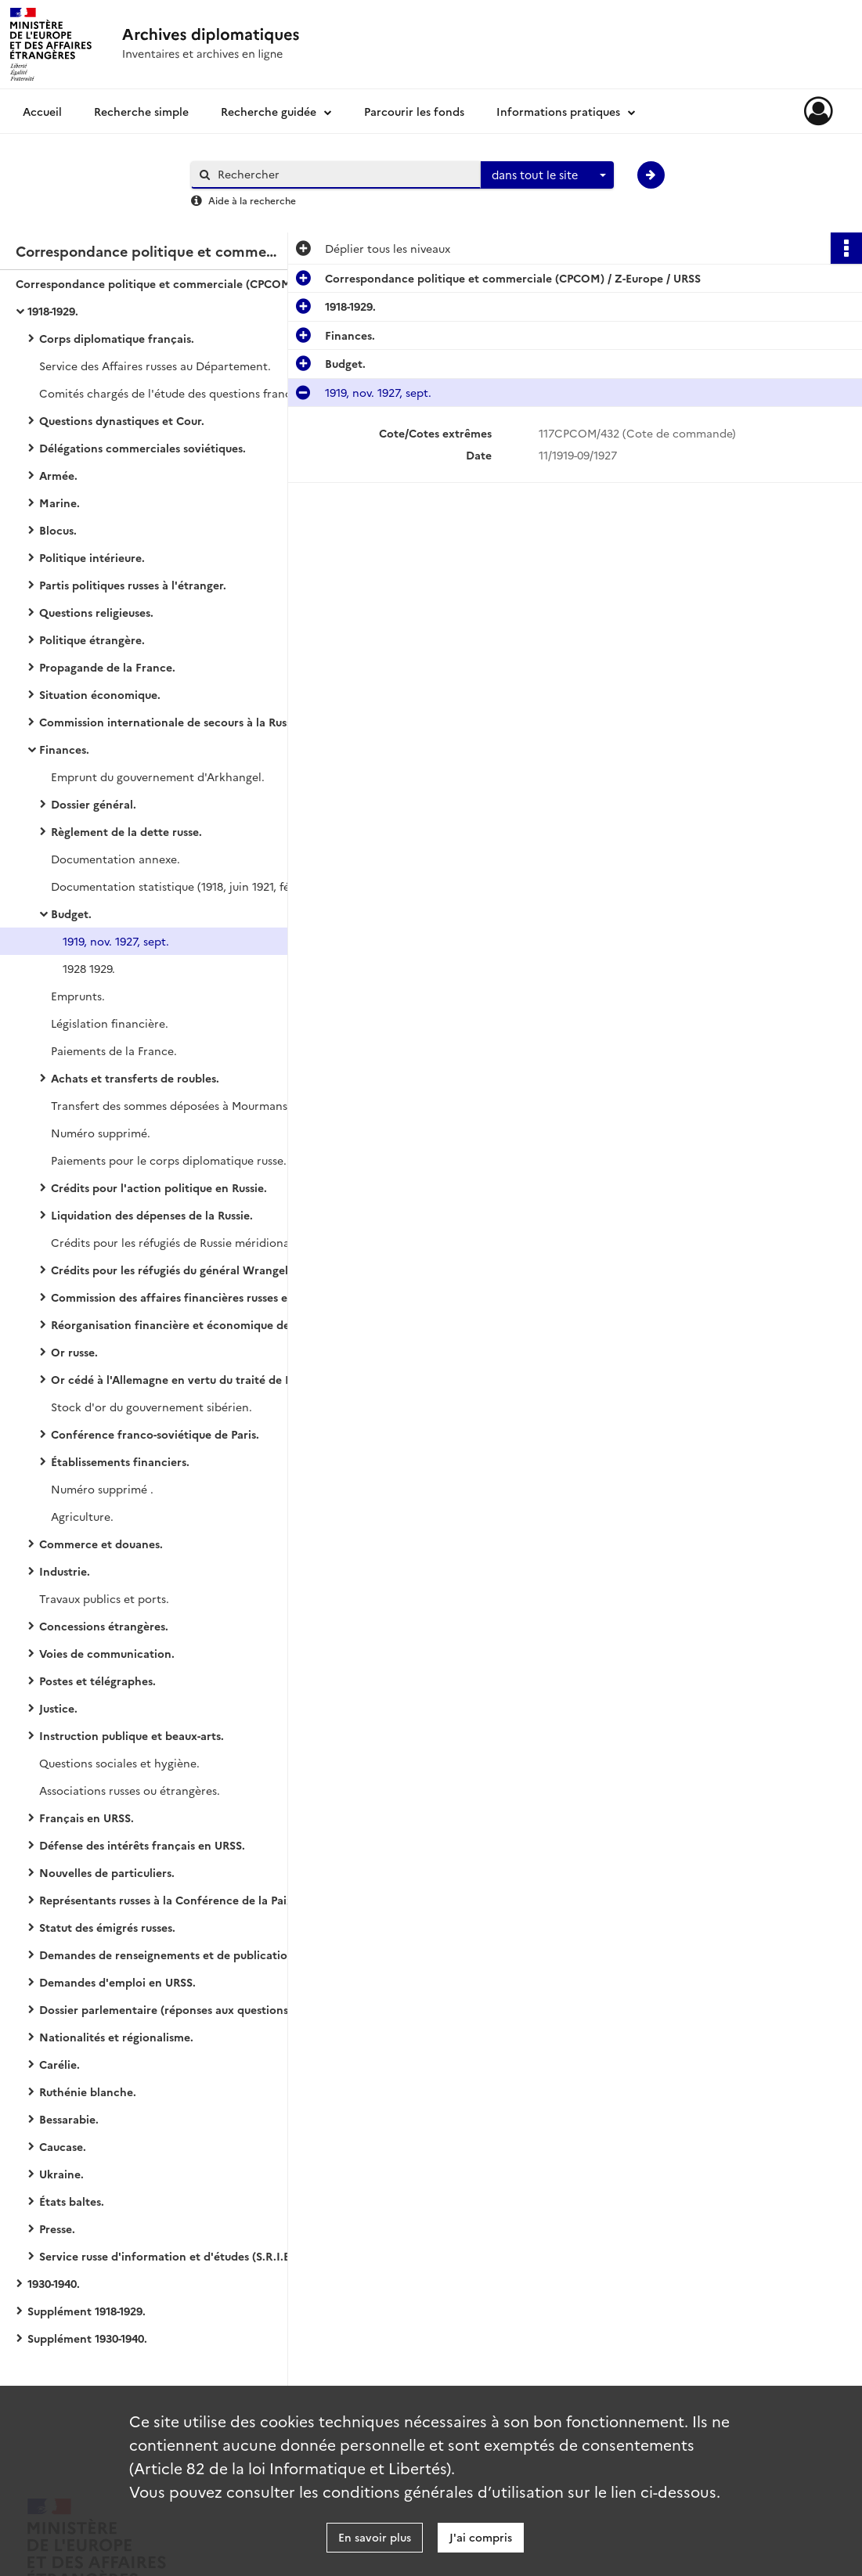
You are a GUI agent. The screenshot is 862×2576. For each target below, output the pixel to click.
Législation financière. (109, 1023)
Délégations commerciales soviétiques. (142, 448)
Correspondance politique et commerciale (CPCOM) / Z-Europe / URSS (172, 283)
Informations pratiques (558, 111)
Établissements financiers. (120, 1461)
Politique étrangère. (92, 639)
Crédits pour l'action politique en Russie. (159, 1187)
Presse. (57, 2228)
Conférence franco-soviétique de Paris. (155, 1434)
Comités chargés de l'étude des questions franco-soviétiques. (195, 393)
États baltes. (71, 2201)
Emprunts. (78, 995)
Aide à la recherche (252, 200)
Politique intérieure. (92, 557)
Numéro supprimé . (102, 1489)
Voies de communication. (107, 1653)
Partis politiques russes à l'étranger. (132, 585)
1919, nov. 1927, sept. (116, 941)
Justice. (58, 1708)
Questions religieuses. (96, 612)
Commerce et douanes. (101, 1543)
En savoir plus (374, 2537)
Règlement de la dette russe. (126, 831)
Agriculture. (82, 1516)
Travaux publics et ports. (104, 1598)
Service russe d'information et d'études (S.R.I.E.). (169, 2256)
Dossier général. (93, 804)
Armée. (58, 475)
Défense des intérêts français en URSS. (142, 1845)
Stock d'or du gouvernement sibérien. (151, 1406)
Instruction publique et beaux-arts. (131, 1735)
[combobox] (547, 175)
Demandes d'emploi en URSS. (117, 1982)
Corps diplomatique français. (116, 338)
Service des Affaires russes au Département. (155, 365)
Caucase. (62, 2146)
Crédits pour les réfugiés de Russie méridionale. (176, 1242)
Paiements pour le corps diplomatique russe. (169, 1160)
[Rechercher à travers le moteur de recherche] (344, 174)
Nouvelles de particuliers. (107, 1872)
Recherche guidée (268, 111)
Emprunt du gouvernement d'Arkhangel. (158, 776)
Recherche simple (141, 111)
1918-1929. (52, 311)
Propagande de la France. (107, 667)
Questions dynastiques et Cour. (121, 420)
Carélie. (59, 2064)
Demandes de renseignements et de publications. (170, 1954)
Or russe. (74, 1352)
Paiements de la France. (114, 1050)
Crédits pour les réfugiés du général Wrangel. (171, 1269)
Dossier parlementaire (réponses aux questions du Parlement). (195, 2009)
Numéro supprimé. (100, 1132)
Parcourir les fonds (414, 111)
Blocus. (58, 530)
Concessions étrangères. (103, 1626)
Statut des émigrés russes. (107, 1927)
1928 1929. (89, 968)
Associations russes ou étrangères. (129, 1790)
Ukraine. (61, 2173)
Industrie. (64, 1571)
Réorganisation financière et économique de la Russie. (196, 1324)
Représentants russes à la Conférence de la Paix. (167, 1900)
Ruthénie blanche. (87, 2091)
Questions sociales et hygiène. (119, 1763)
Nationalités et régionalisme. (116, 2037)
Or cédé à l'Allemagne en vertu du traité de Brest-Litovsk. (204, 1379)
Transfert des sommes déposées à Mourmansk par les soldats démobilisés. (207, 1105)
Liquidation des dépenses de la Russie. (152, 1215)
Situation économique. (99, 694)
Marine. (59, 502)
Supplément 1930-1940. (87, 2338)
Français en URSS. (86, 1817)
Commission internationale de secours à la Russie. (171, 722)
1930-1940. (53, 2283)
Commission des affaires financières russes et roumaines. (202, 1297)
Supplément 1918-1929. (86, 2310)
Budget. (71, 913)
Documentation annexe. (115, 858)
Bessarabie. (69, 2119)
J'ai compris (480, 2537)
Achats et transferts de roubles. (135, 1078)
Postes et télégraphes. (97, 1680)
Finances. (64, 749)
